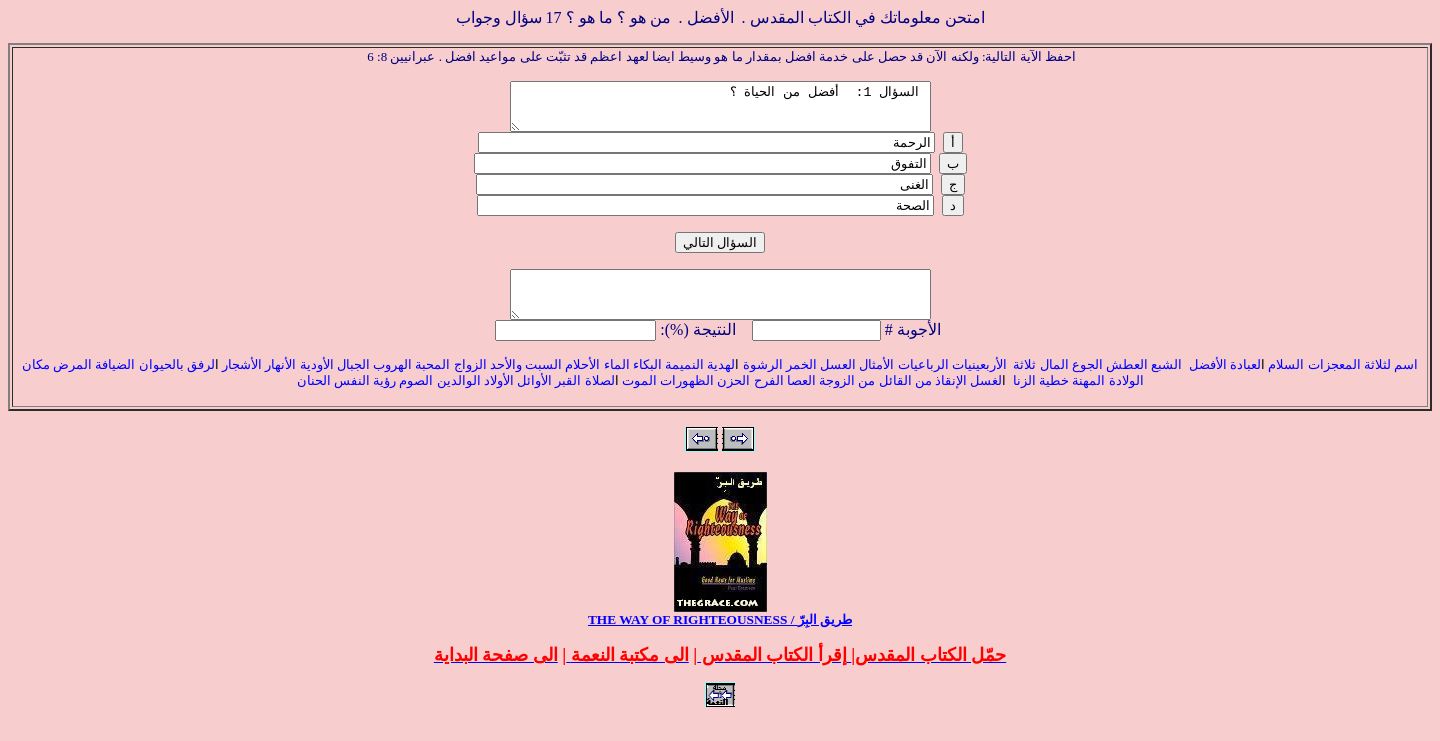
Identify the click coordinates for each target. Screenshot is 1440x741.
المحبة (432, 382)
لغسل (986, 398)
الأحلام (582, 382)
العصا (801, 398)
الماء (617, 382)
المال (1054, 382)
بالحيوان (163, 382)
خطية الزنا (1040, 398)
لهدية (721, 382)
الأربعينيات (978, 382)
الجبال (352, 382)
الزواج (470, 382)
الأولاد (499, 398)
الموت (639, 398)
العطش (1125, 382)
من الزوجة (847, 398)
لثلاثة (1379, 382)
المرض (72, 382)
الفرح (766, 398)
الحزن (733, 398)
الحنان (314, 398)
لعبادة (1245, 382)
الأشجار (242, 382)
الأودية (314, 382)
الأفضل (1208, 382)
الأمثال (876, 382)
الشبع (1168, 382)
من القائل (905, 398)
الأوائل (534, 398)
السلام (1286, 382)
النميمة (684, 382)
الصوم (414, 398)
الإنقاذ (951, 398)
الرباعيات (923, 382)
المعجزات (1334, 382)
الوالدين (459, 398)
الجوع (1087, 382)
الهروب (392, 382)
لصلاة (600, 398)
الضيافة (115, 382)
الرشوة (760, 382)
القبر (568, 398)
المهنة (1087, 398)
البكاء (647, 382)
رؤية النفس (365, 398)
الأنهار (280, 382)
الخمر (801, 382)
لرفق (201, 382)
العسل (838, 382)
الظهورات (687, 398)
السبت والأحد (526, 382)
